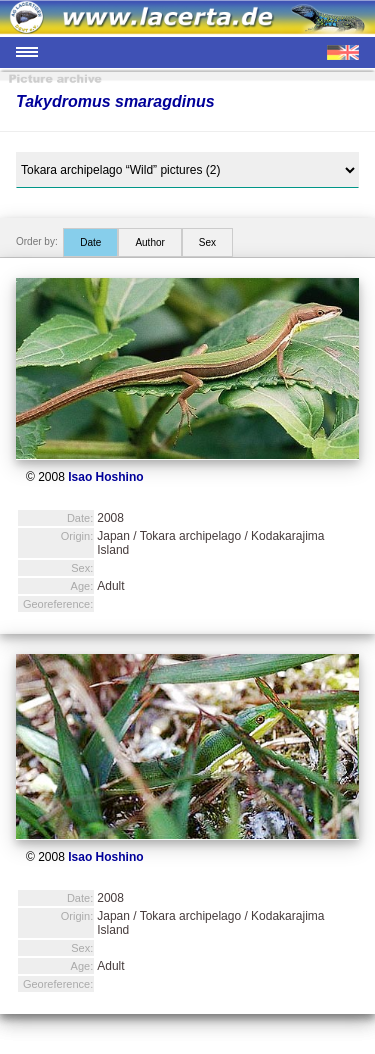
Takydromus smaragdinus (115, 101)
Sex (207, 242)
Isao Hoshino (105, 477)
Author (149, 242)
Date (90, 242)
